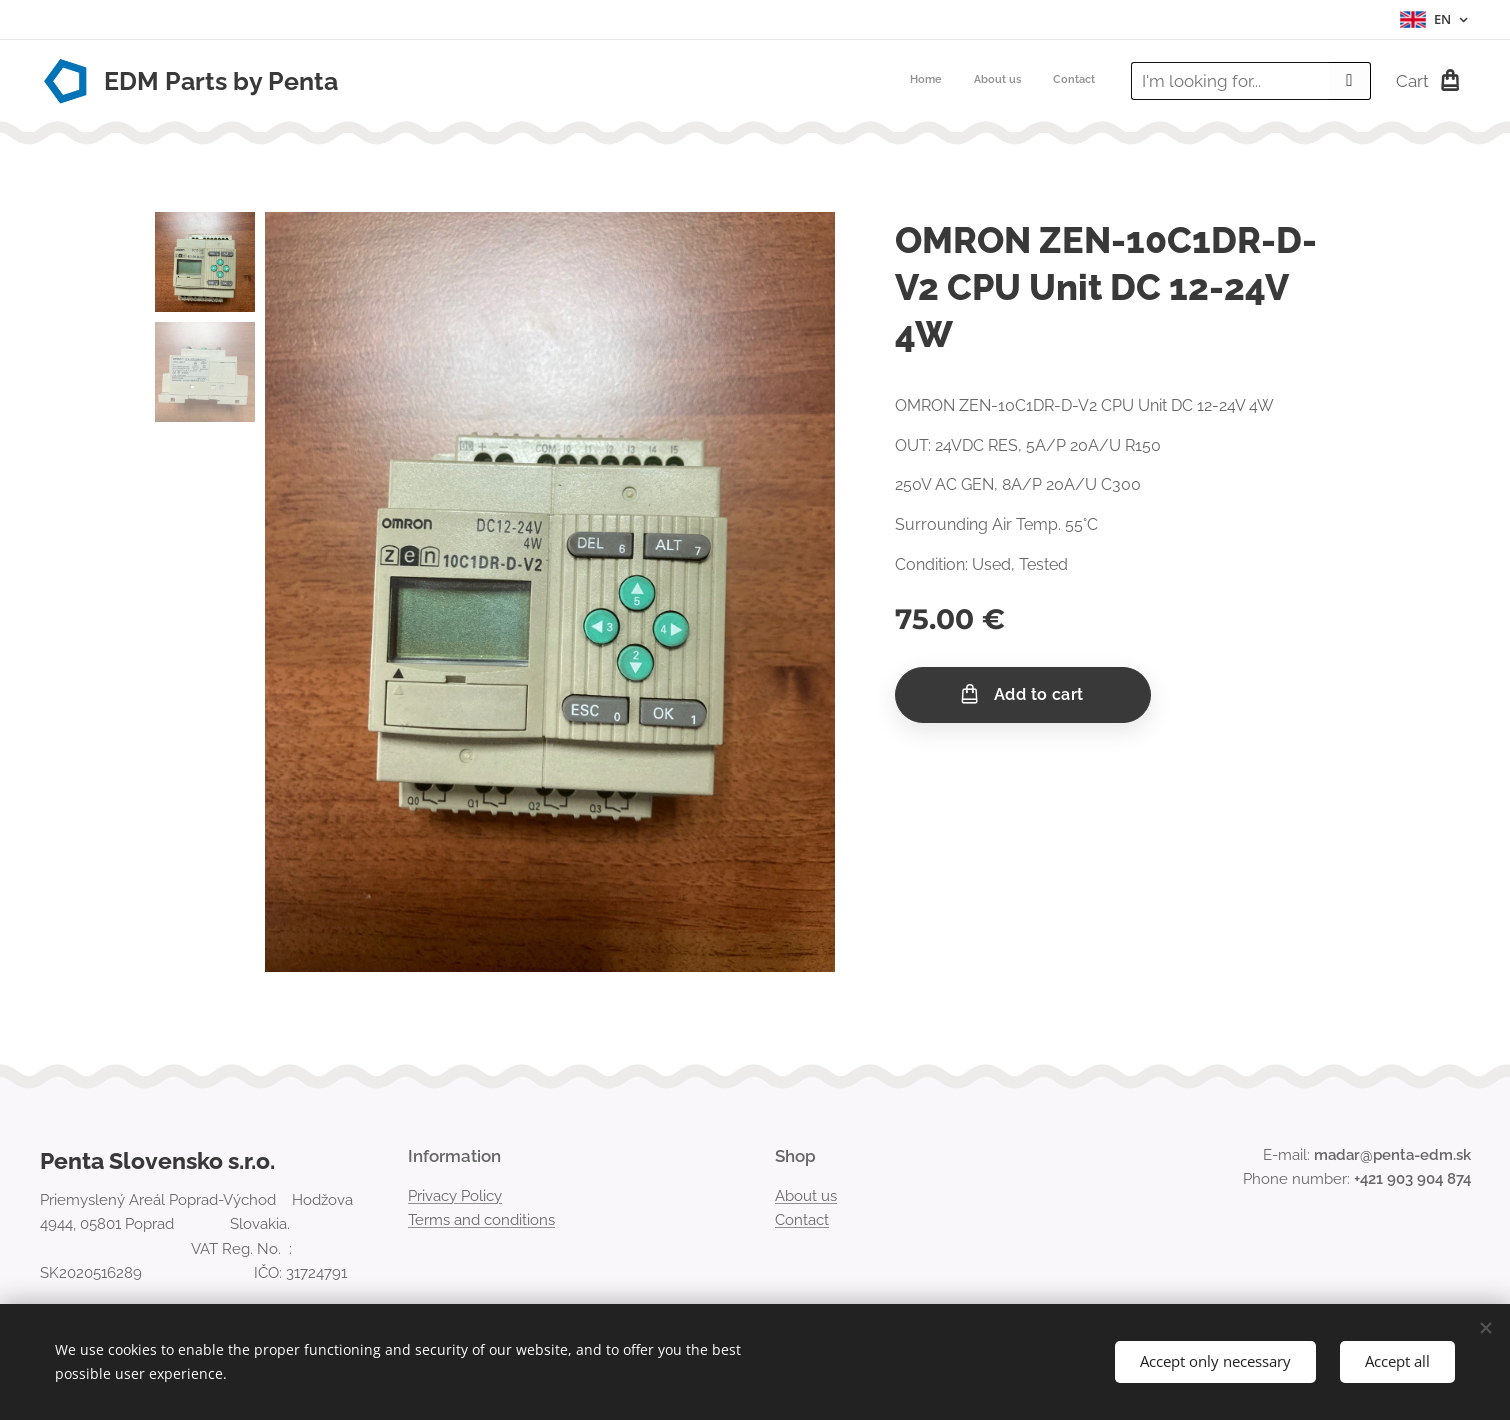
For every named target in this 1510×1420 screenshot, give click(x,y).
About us (806, 1196)
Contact (802, 1220)
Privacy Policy (455, 1196)
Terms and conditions (481, 1220)
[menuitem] (1036, 81)
